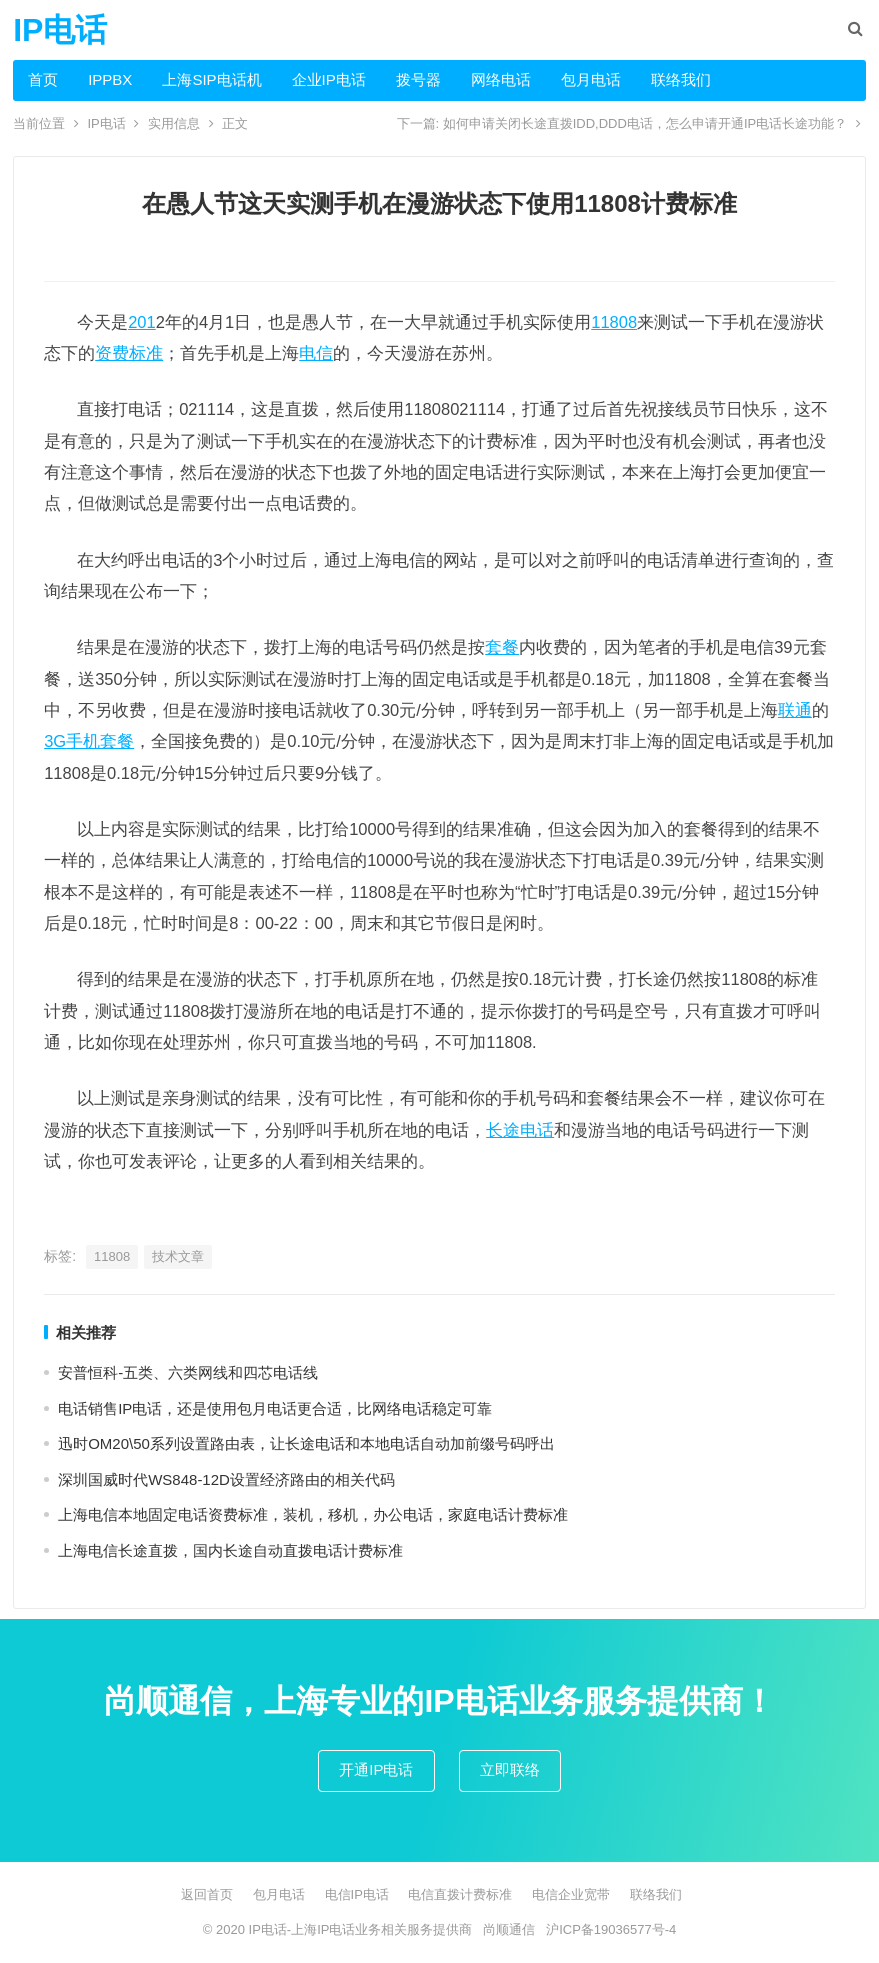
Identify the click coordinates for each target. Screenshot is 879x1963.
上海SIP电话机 (211, 79)
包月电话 (591, 79)
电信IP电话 (357, 1894)
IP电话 (60, 30)
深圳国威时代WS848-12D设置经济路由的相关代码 (226, 1479)
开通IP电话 (376, 1769)
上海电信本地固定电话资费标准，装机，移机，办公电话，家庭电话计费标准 (313, 1514)
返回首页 (207, 1894)
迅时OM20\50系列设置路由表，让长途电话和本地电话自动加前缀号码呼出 (306, 1443)
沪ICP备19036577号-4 (611, 1929)
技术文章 (178, 1256)
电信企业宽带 (571, 1894)
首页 (43, 79)
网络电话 (501, 79)
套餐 (502, 647)
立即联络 (510, 1769)
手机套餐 (100, 741)
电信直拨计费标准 (460, 1894)
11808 (614, 322)
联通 (795, 710)
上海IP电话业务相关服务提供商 (381, 1929)
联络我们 (681, 79)
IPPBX (110, 79)
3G (55, 741)
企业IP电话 (329, 79)
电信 (316, 353)
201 (142, 322)
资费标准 (129, 353)
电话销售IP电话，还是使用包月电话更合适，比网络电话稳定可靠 (275, 1408)
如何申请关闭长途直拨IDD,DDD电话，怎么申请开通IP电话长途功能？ (645, 123)
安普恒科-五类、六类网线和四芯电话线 (188, 1372)
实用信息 (174, 123)
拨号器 (418, 79)
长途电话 (520, 1130)
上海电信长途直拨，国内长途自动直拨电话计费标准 (230, 1550)
